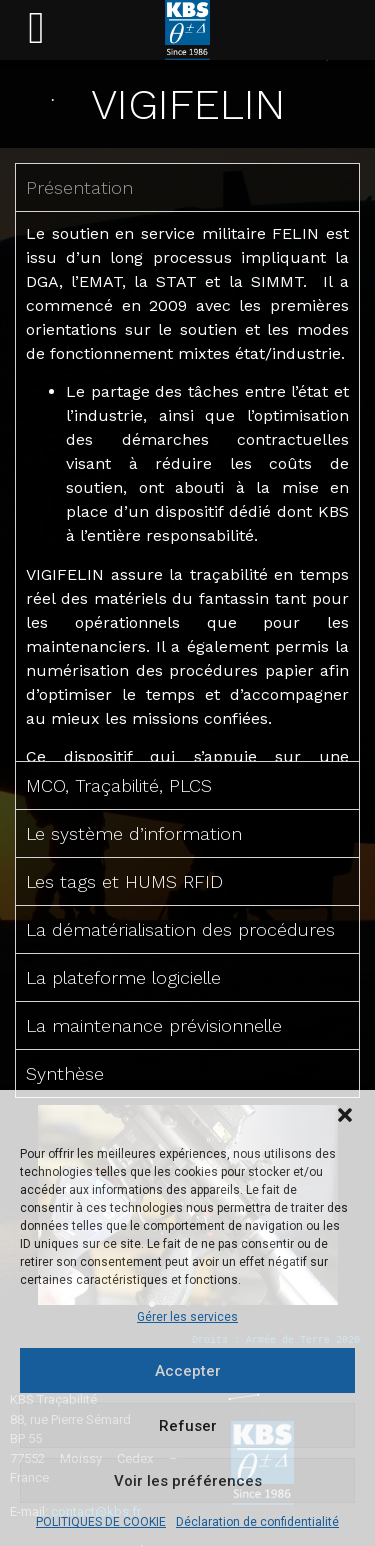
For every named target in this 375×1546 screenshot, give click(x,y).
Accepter (188, 1371)
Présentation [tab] (79, 187)
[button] (345, 1115)
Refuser (188, 1426)
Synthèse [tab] (65, 1073)
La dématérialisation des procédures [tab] (180, 929)
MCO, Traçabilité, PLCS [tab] (119, 785)
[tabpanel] (187, 486)
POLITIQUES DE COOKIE (101, 1522)
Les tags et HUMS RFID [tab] (124, 881)
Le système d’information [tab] (134, 833)
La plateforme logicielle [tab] (123, 977)
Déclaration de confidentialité (257, 1522)
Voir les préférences (188, 1481)
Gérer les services (187, 1317)
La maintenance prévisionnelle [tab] (154, 1025)
